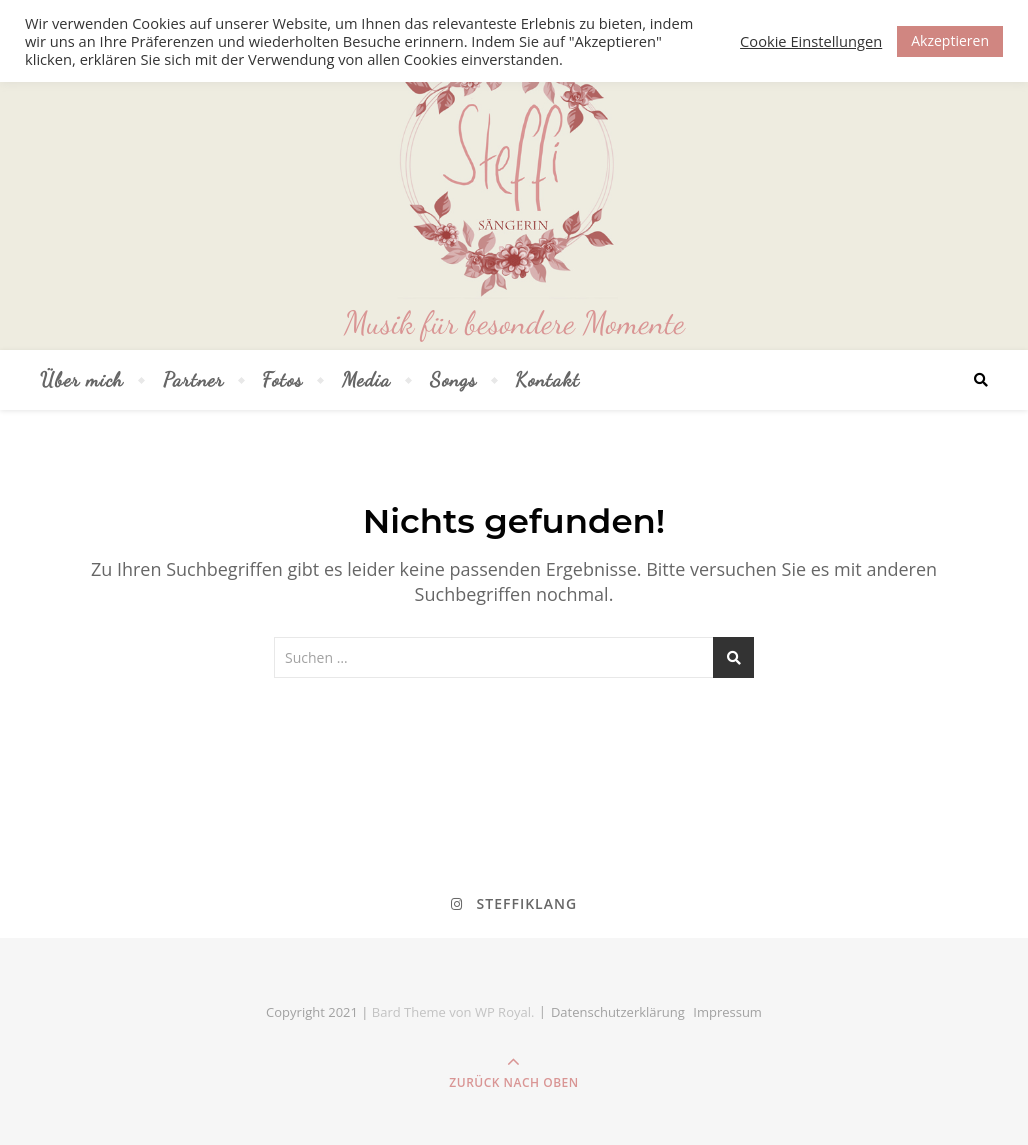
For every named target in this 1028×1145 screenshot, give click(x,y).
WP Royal (503, 1012)
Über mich (82, 380)
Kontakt (547, 380)
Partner (193, 380)
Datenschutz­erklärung (618, 1012)
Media (366, 380)
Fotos (282, 380)
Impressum (727, 1012)
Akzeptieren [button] (950, 40)
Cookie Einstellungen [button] (811, 41)
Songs (453, 380)
